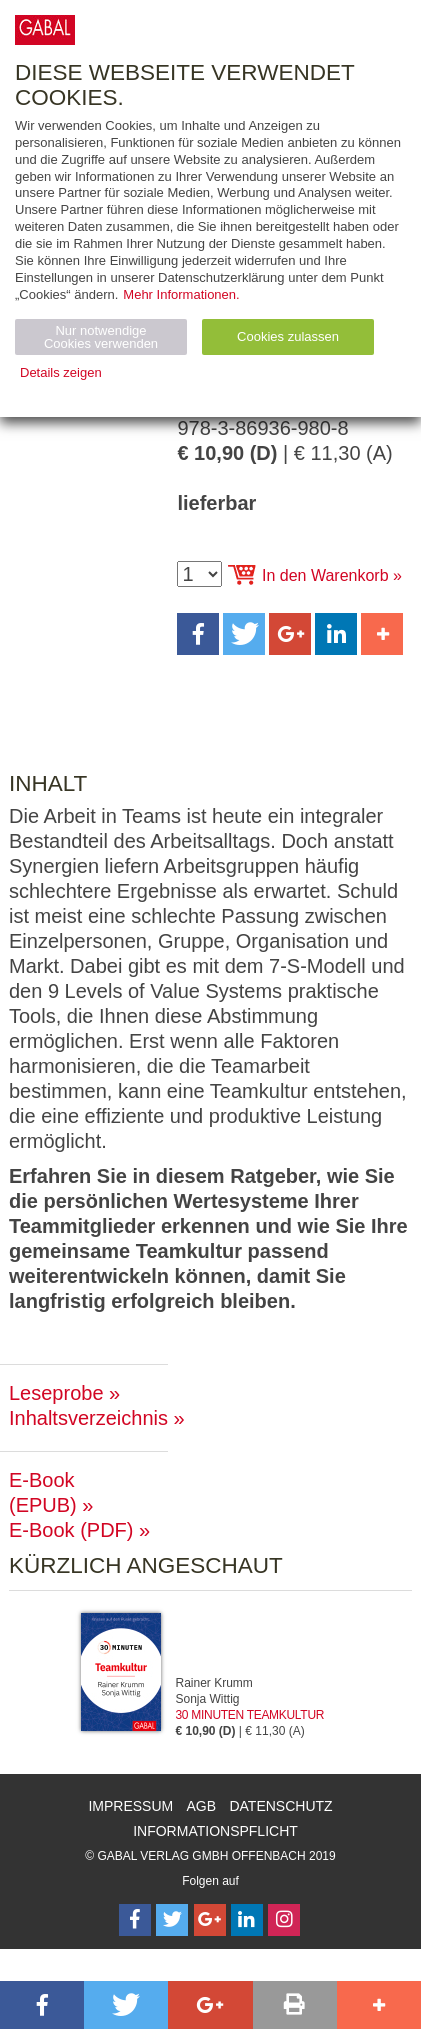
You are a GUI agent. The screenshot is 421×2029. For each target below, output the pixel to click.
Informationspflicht (215, 1831)
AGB (202, 1806)
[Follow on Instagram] (284, 1920)
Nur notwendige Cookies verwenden (101, 337)
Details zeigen (61, 372)
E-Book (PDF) (71, 1530)
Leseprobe (56, 1393)
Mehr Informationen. (181, 294)
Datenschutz (280, 1806)
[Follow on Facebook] (135, 1920)
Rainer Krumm (214, 1683)
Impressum (130, 1806)
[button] (198, 634)
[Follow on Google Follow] (210, 1920)
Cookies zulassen (288, 336)
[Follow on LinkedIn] (247, 1920)
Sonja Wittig (208, 1699)
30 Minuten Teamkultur (250, 1715)
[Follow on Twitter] (172, 1920)
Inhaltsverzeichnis (88, 1418)
